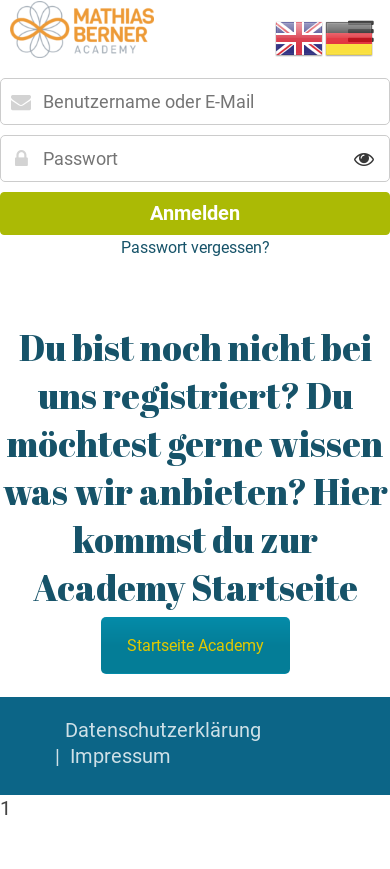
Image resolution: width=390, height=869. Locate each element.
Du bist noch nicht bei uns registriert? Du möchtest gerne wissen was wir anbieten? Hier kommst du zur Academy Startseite (195, 467)
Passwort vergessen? (195, 247)
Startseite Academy (195, 645)
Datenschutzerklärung (163, 730)
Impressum (120, 756)
